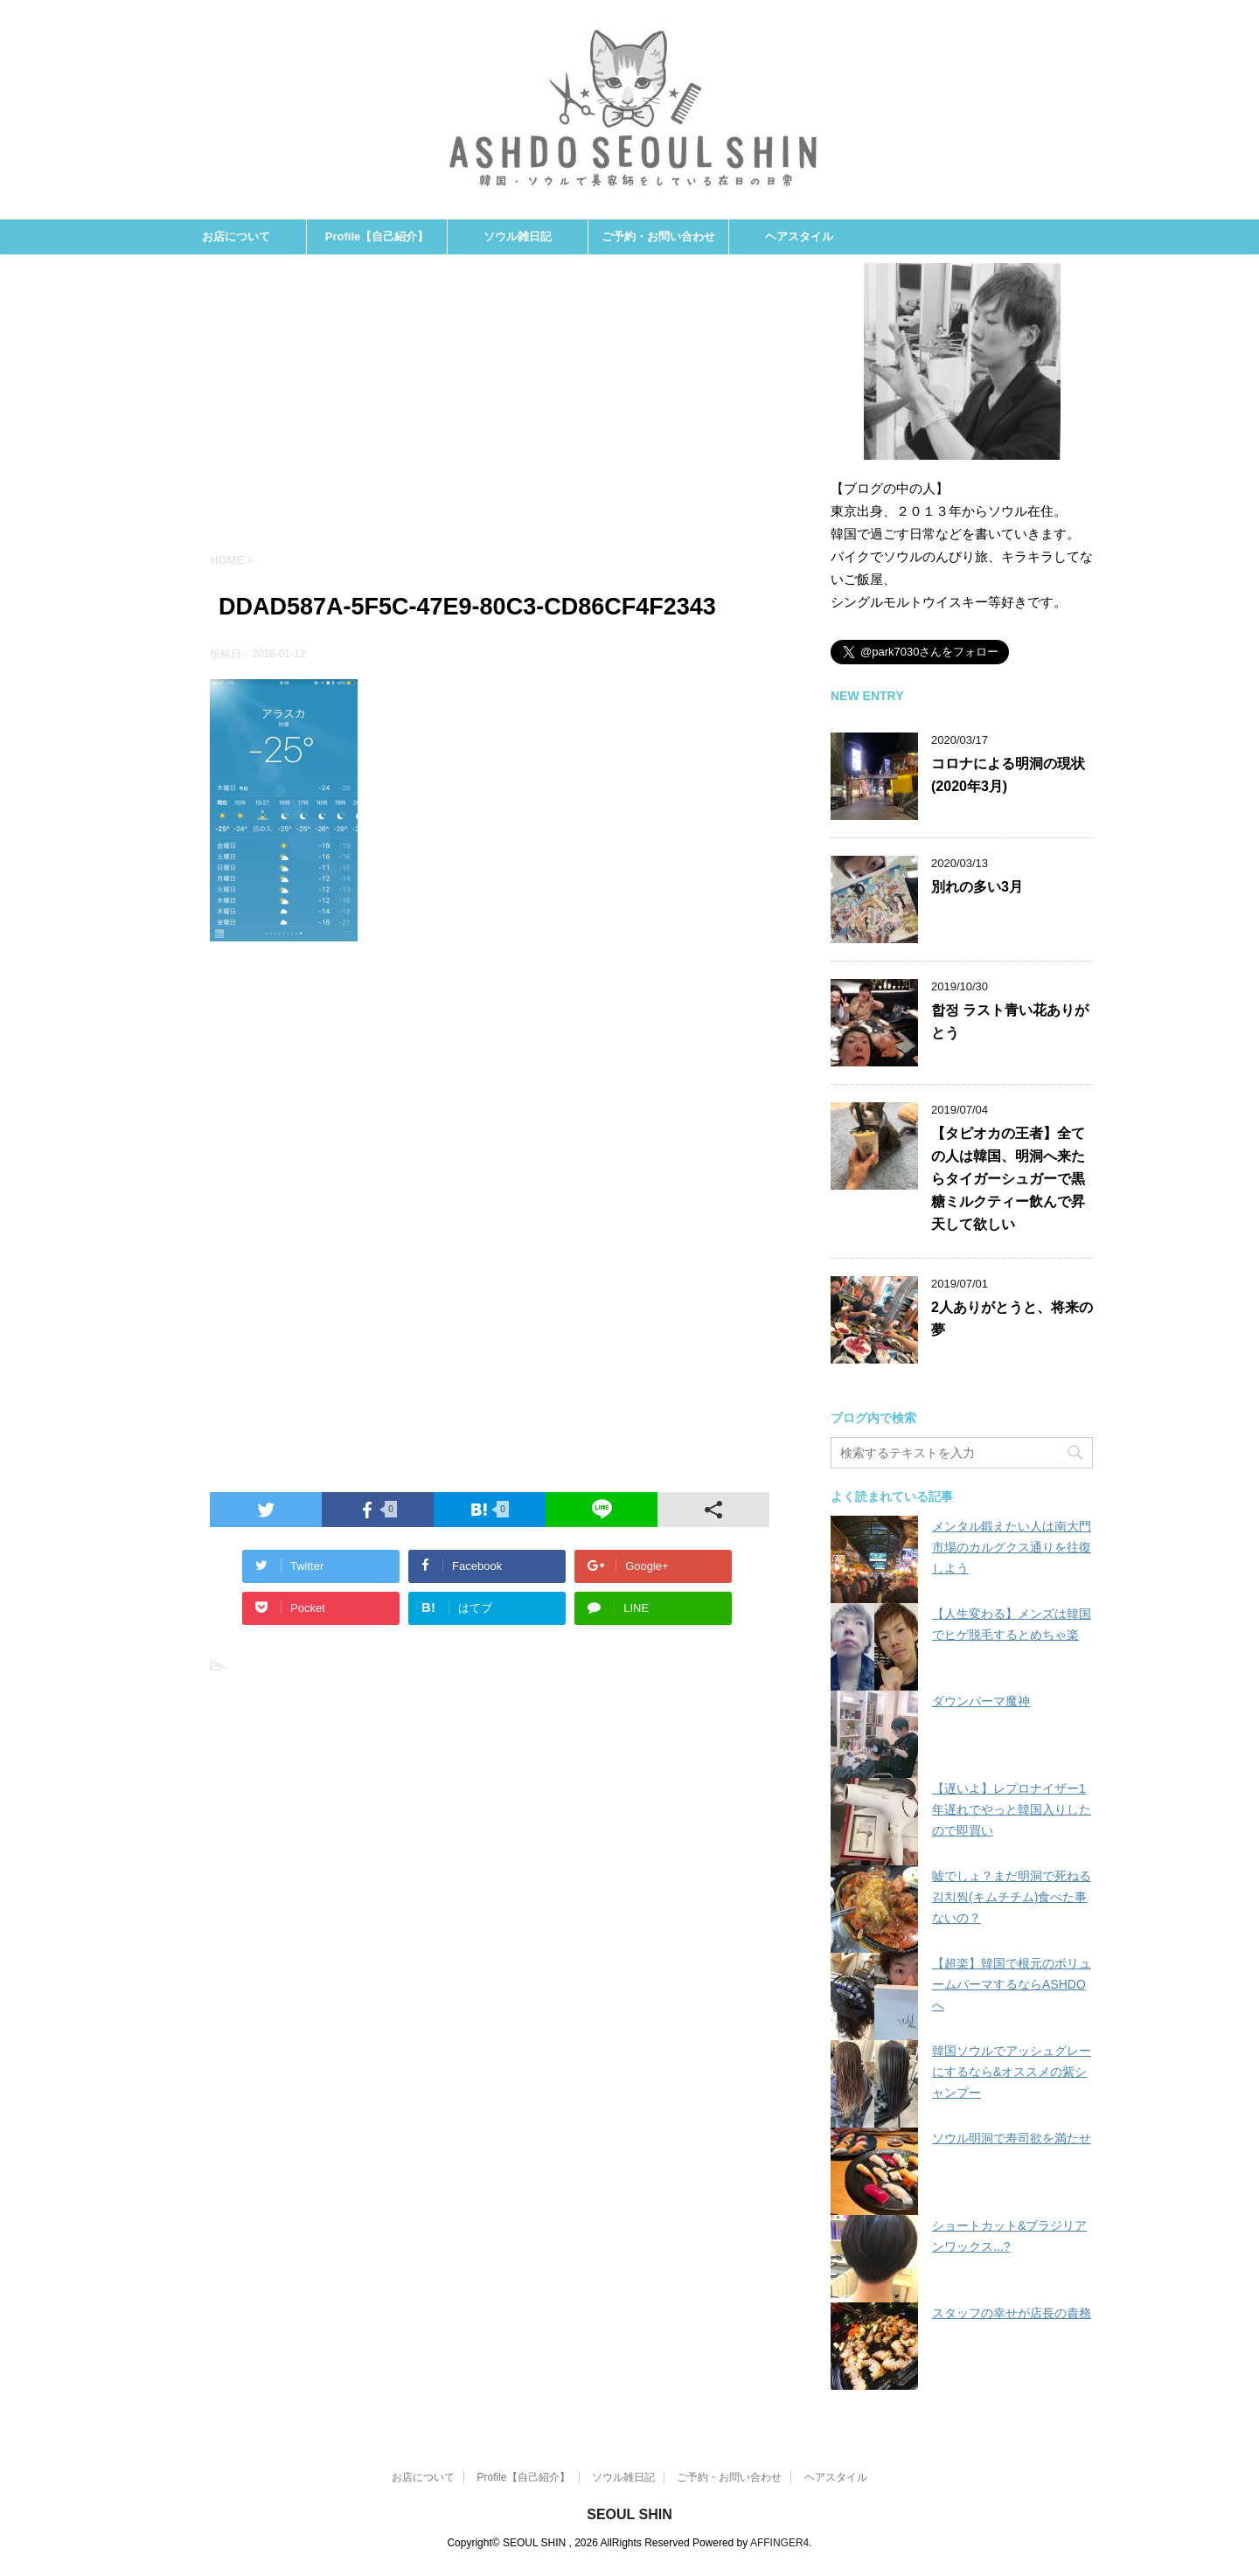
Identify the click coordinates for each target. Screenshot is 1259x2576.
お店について (236, 236)
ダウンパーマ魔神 (981, 1701)
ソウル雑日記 (517, 236)
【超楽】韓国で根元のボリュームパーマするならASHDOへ (1011, 1984)
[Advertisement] (489, 411)
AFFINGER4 (779, 2543)
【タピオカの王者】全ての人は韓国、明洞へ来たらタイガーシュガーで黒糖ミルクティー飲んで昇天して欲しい (1008, 1179)
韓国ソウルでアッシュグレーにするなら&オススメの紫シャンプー (1011, 2072)
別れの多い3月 (977, 886)
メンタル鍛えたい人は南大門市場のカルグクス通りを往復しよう (1011, 1547)
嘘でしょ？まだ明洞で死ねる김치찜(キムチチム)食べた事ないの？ (1011, 1897)
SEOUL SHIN (629, 2514)
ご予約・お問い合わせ (658, 236)
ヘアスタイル (799, 236)
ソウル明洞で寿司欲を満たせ (1011, 2138)
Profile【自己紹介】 (376, 236)
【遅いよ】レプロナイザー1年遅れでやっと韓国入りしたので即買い (1011, 1809)
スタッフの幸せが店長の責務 (1011, 2313)
